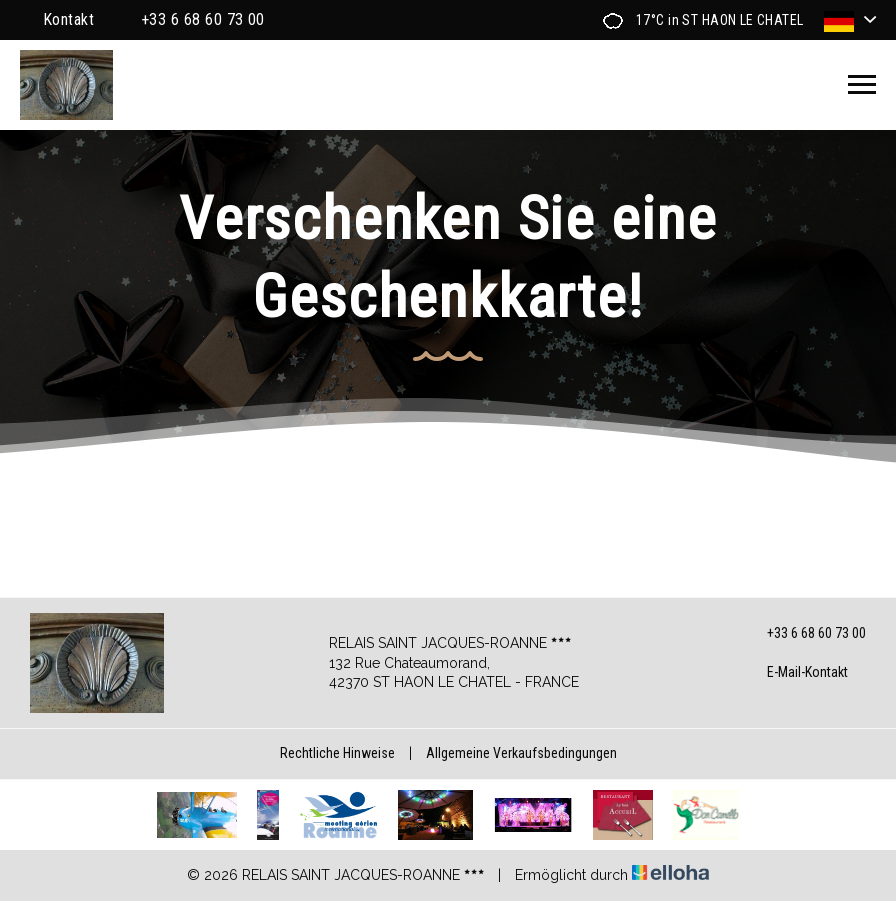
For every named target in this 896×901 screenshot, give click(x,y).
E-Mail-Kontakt (796, 673)
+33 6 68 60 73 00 (805, 634)
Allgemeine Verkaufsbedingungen (521, 753)
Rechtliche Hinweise (337, 753)
